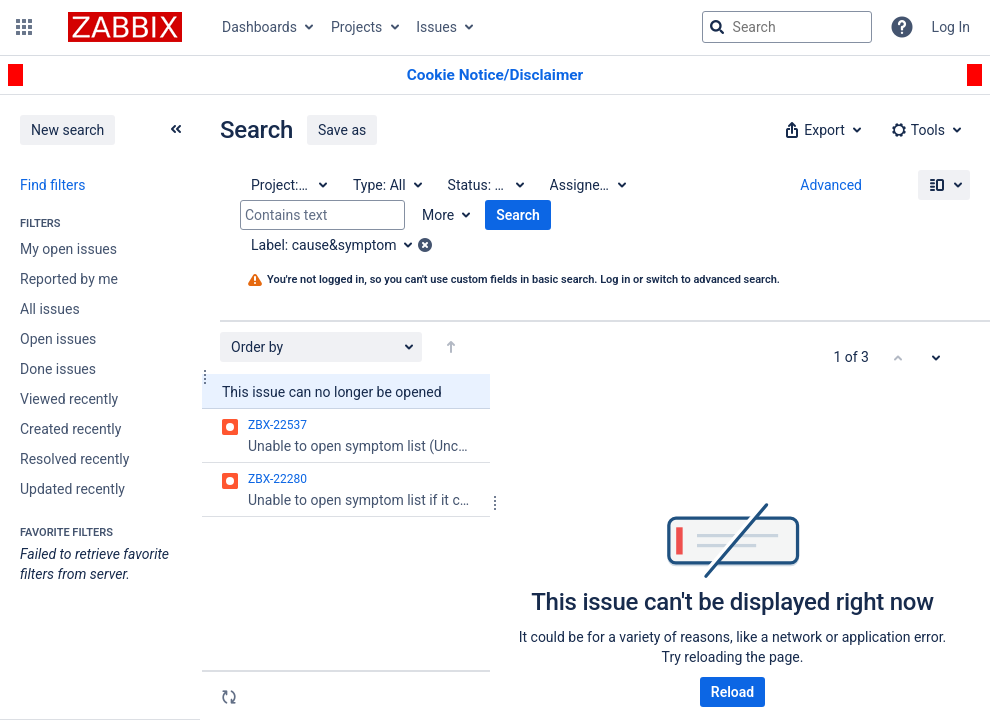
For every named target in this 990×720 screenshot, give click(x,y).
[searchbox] (787, 27)
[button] (24, 27)
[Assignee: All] (587, 185)
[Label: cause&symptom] (338, 245)
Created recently (70, 429)
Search (518, 215)
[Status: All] (485, 185)
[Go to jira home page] (125, 27)
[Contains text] (322, 215)
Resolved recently (74, 459)
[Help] (902, 27)
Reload (732, 692)
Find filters (52, 185)
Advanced (831, 185)
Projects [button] (356, 27)
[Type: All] (386, 185)
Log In (951, 27)
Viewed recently (69, 399)
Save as (342, 130)
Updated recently (72, 489)
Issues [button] (436, 27)
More (438, 215)
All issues (50, 309)
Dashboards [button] (259, 27)
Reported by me (69, 279)
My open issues (68, 249)
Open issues (58, 339)
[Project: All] (288, 185)
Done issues (58, 369)
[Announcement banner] (495, 75)
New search (67, 130)
